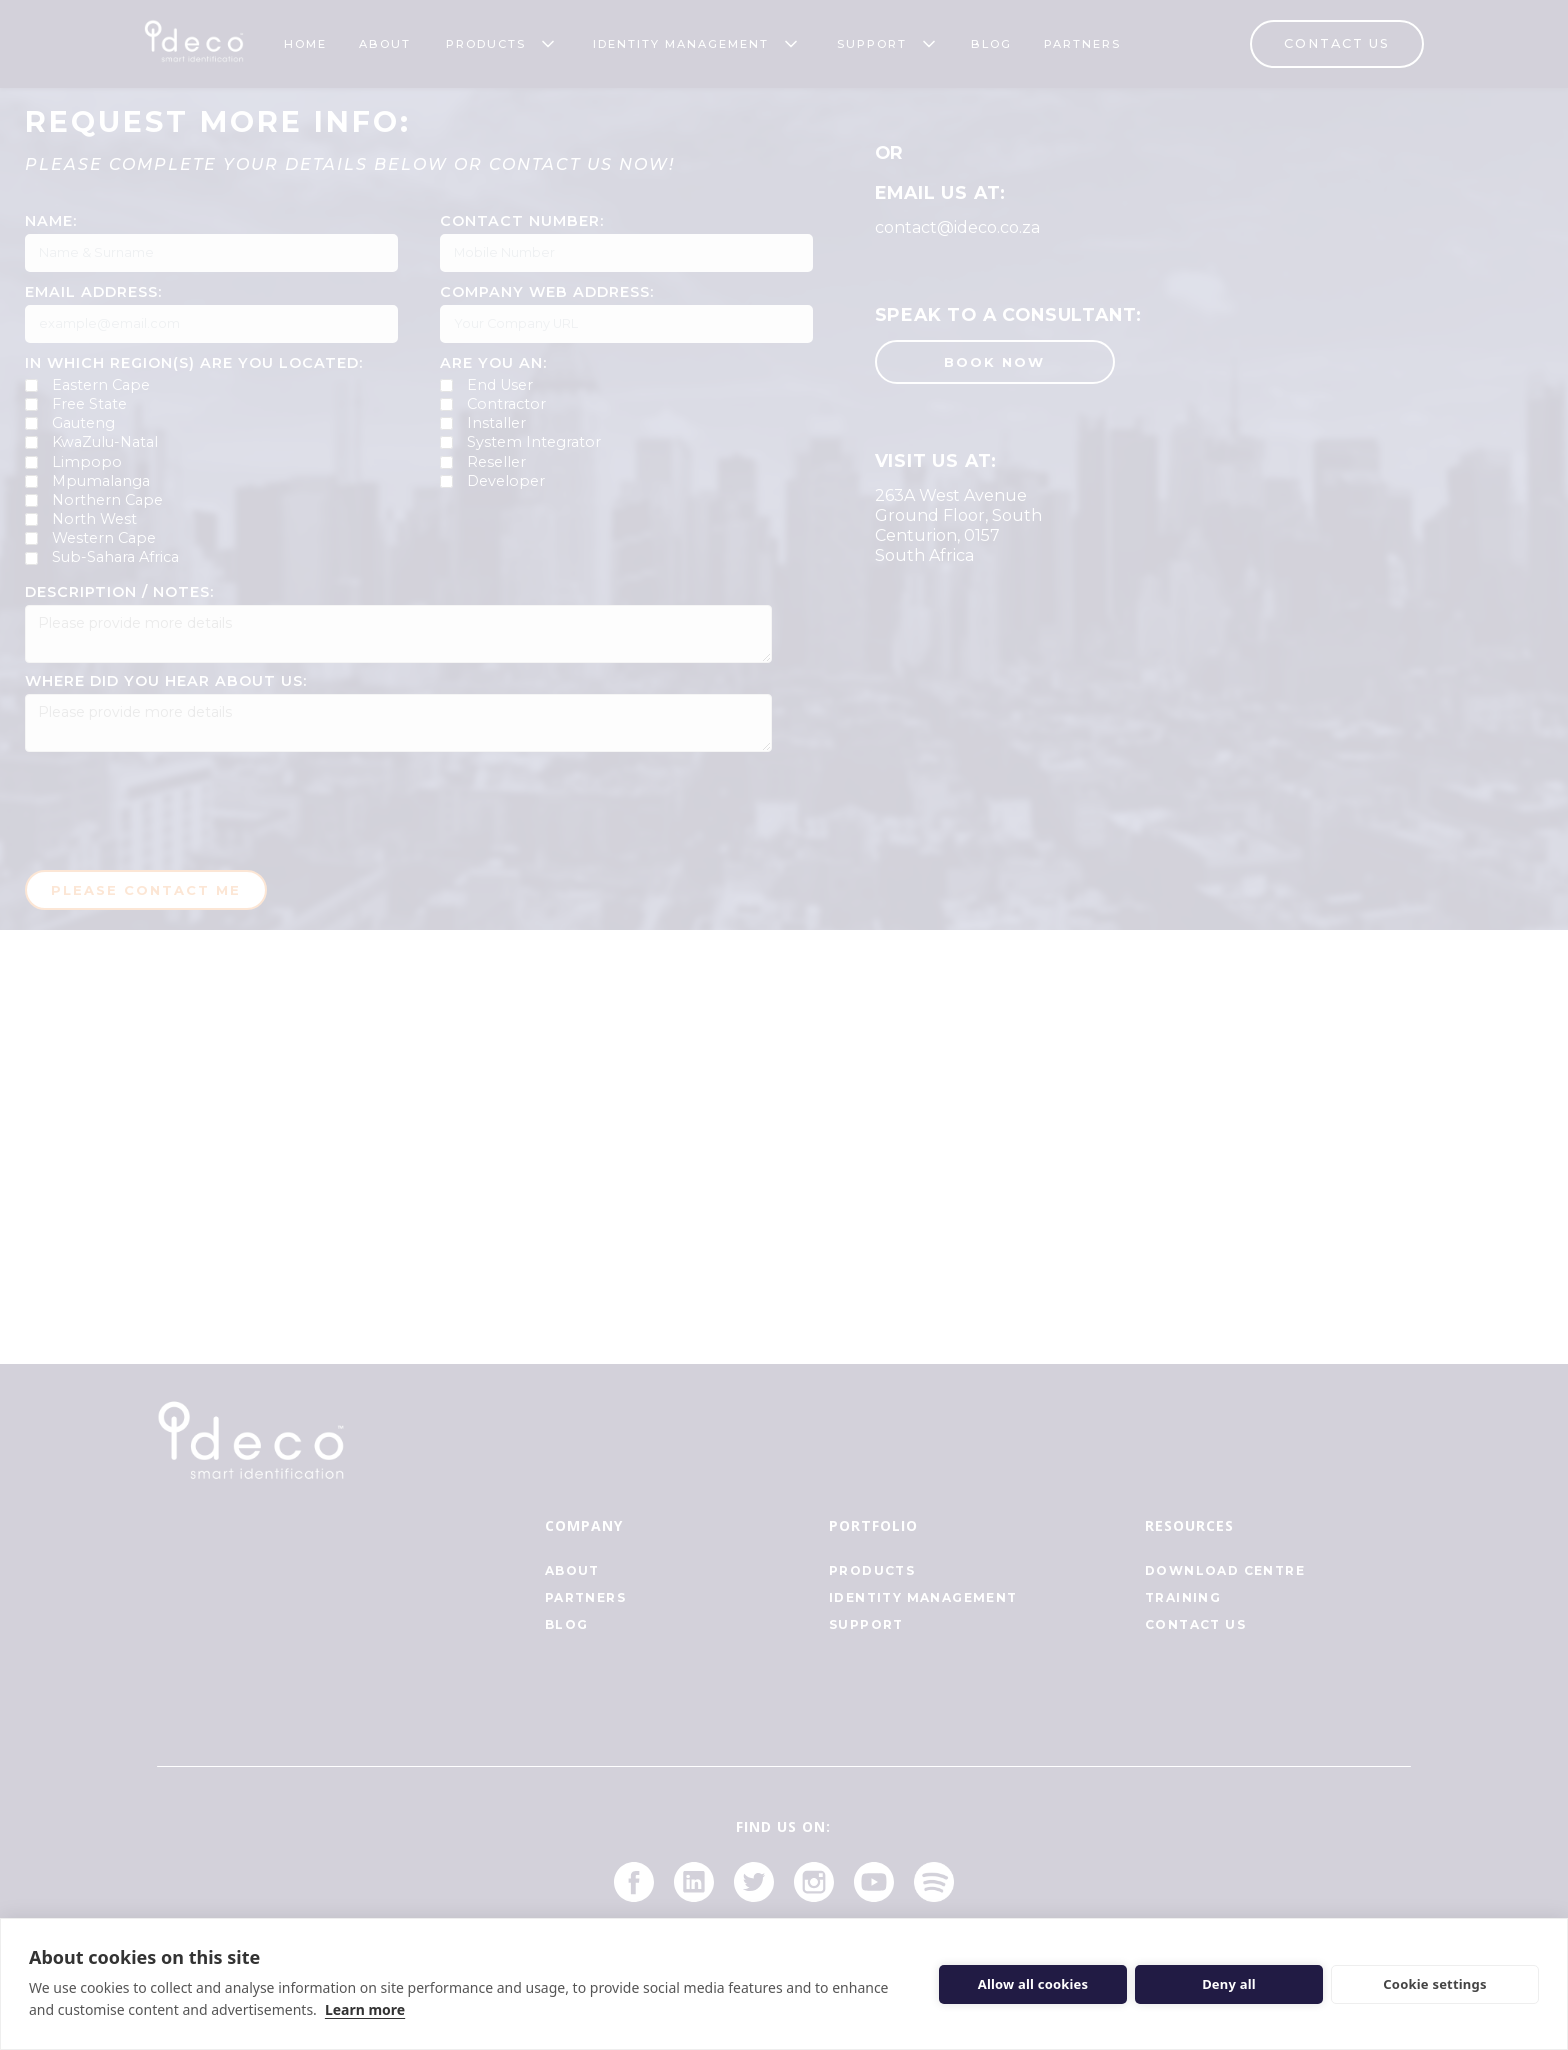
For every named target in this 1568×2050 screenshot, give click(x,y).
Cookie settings (1434, 1984)
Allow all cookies (1033, 1984)
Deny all (1229, 1984)
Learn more (365, 2009)
